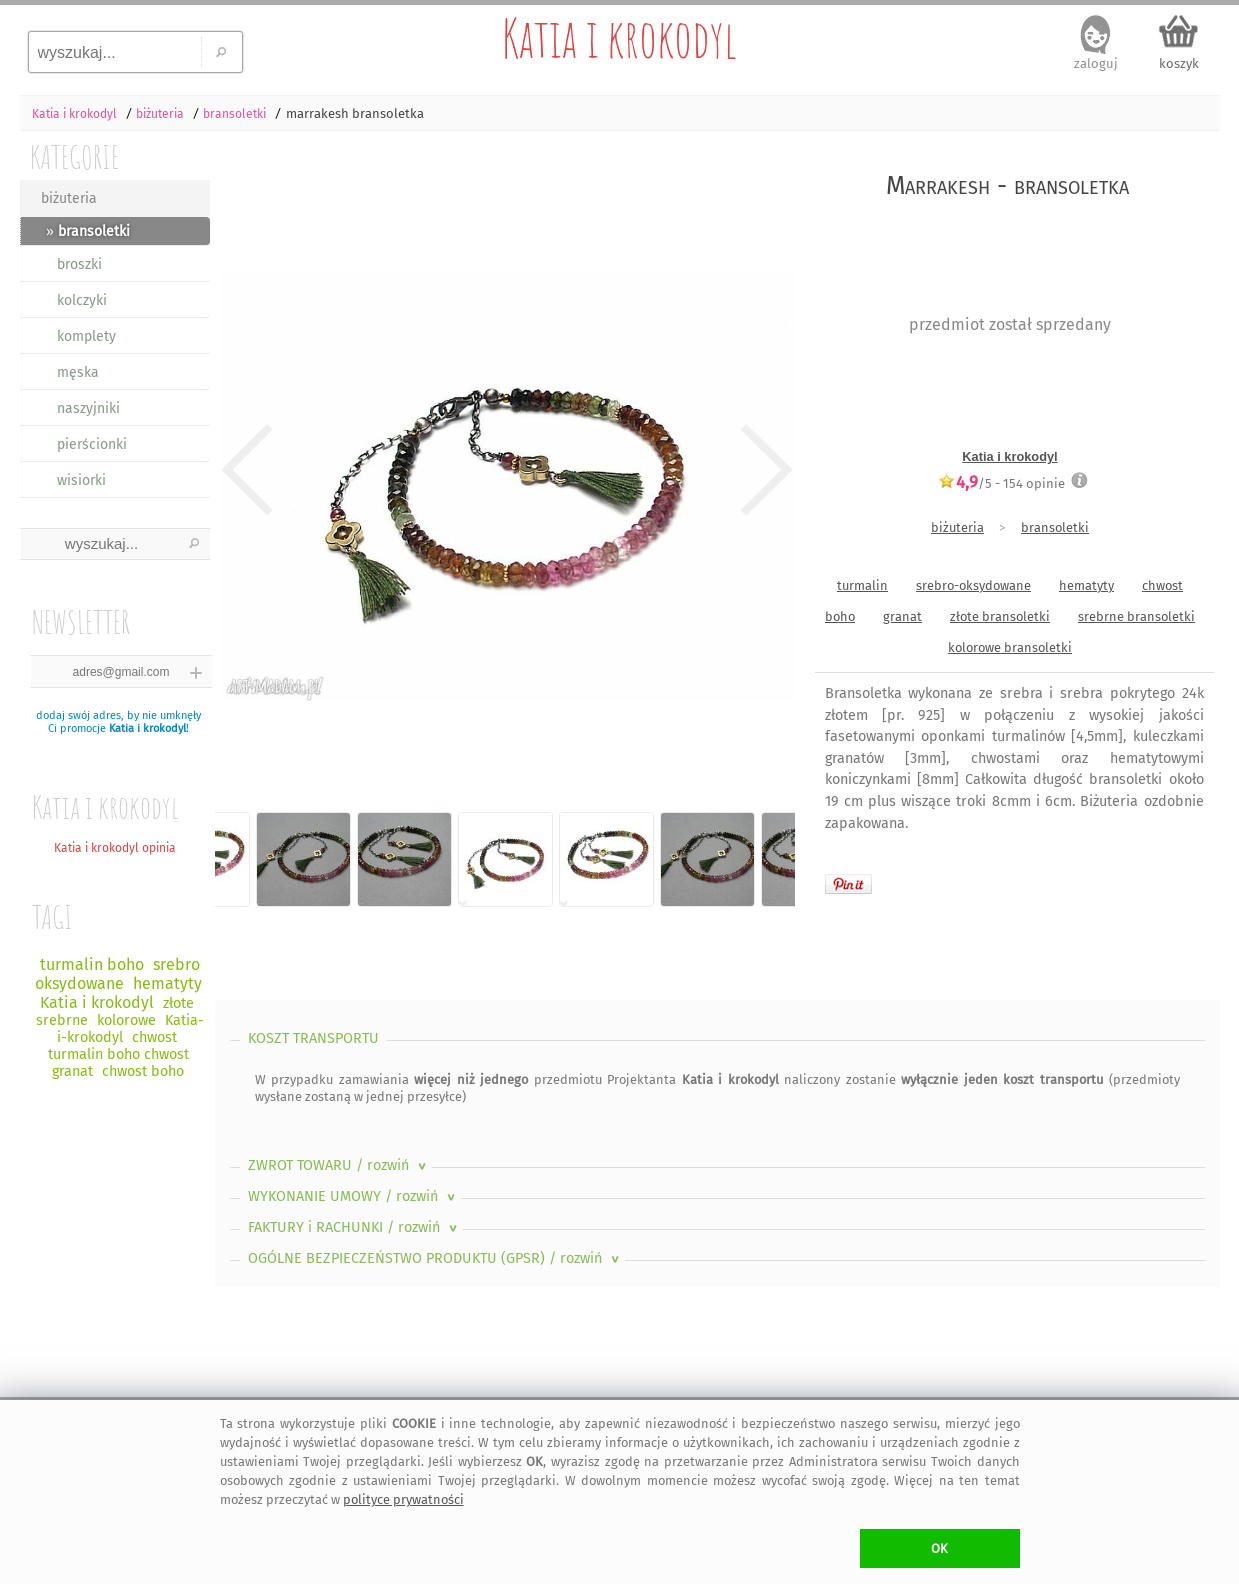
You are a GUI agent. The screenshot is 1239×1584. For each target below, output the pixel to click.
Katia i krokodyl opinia (115, 848)
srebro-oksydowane (973, 585)
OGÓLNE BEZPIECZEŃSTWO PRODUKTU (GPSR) (435, 1258)
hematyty (1086, 585)
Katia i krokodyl (619, 38)
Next (762, 470)
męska (78, 372)
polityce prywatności (403, 1499)
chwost (1162, 585)
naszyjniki (88, 408)
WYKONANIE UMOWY (353, 1196)
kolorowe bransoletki (1010, 647)
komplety (86, 336)
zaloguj (1096, 63)
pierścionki (92, 444)
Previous (247, 470)
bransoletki (1055, 527)
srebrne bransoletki (1136, 616)
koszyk (1179, 63)
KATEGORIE (74, 156)
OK (939, 1548)
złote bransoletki (1000, 616)
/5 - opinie (1001, 483)
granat (902, 616)
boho (840, 616)
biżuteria (69, 198)
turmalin (862, 585)
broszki (79, 264)
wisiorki (81, 480)
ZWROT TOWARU (339, 1165)
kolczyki (82, 300)
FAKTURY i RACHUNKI (354, 1227)
